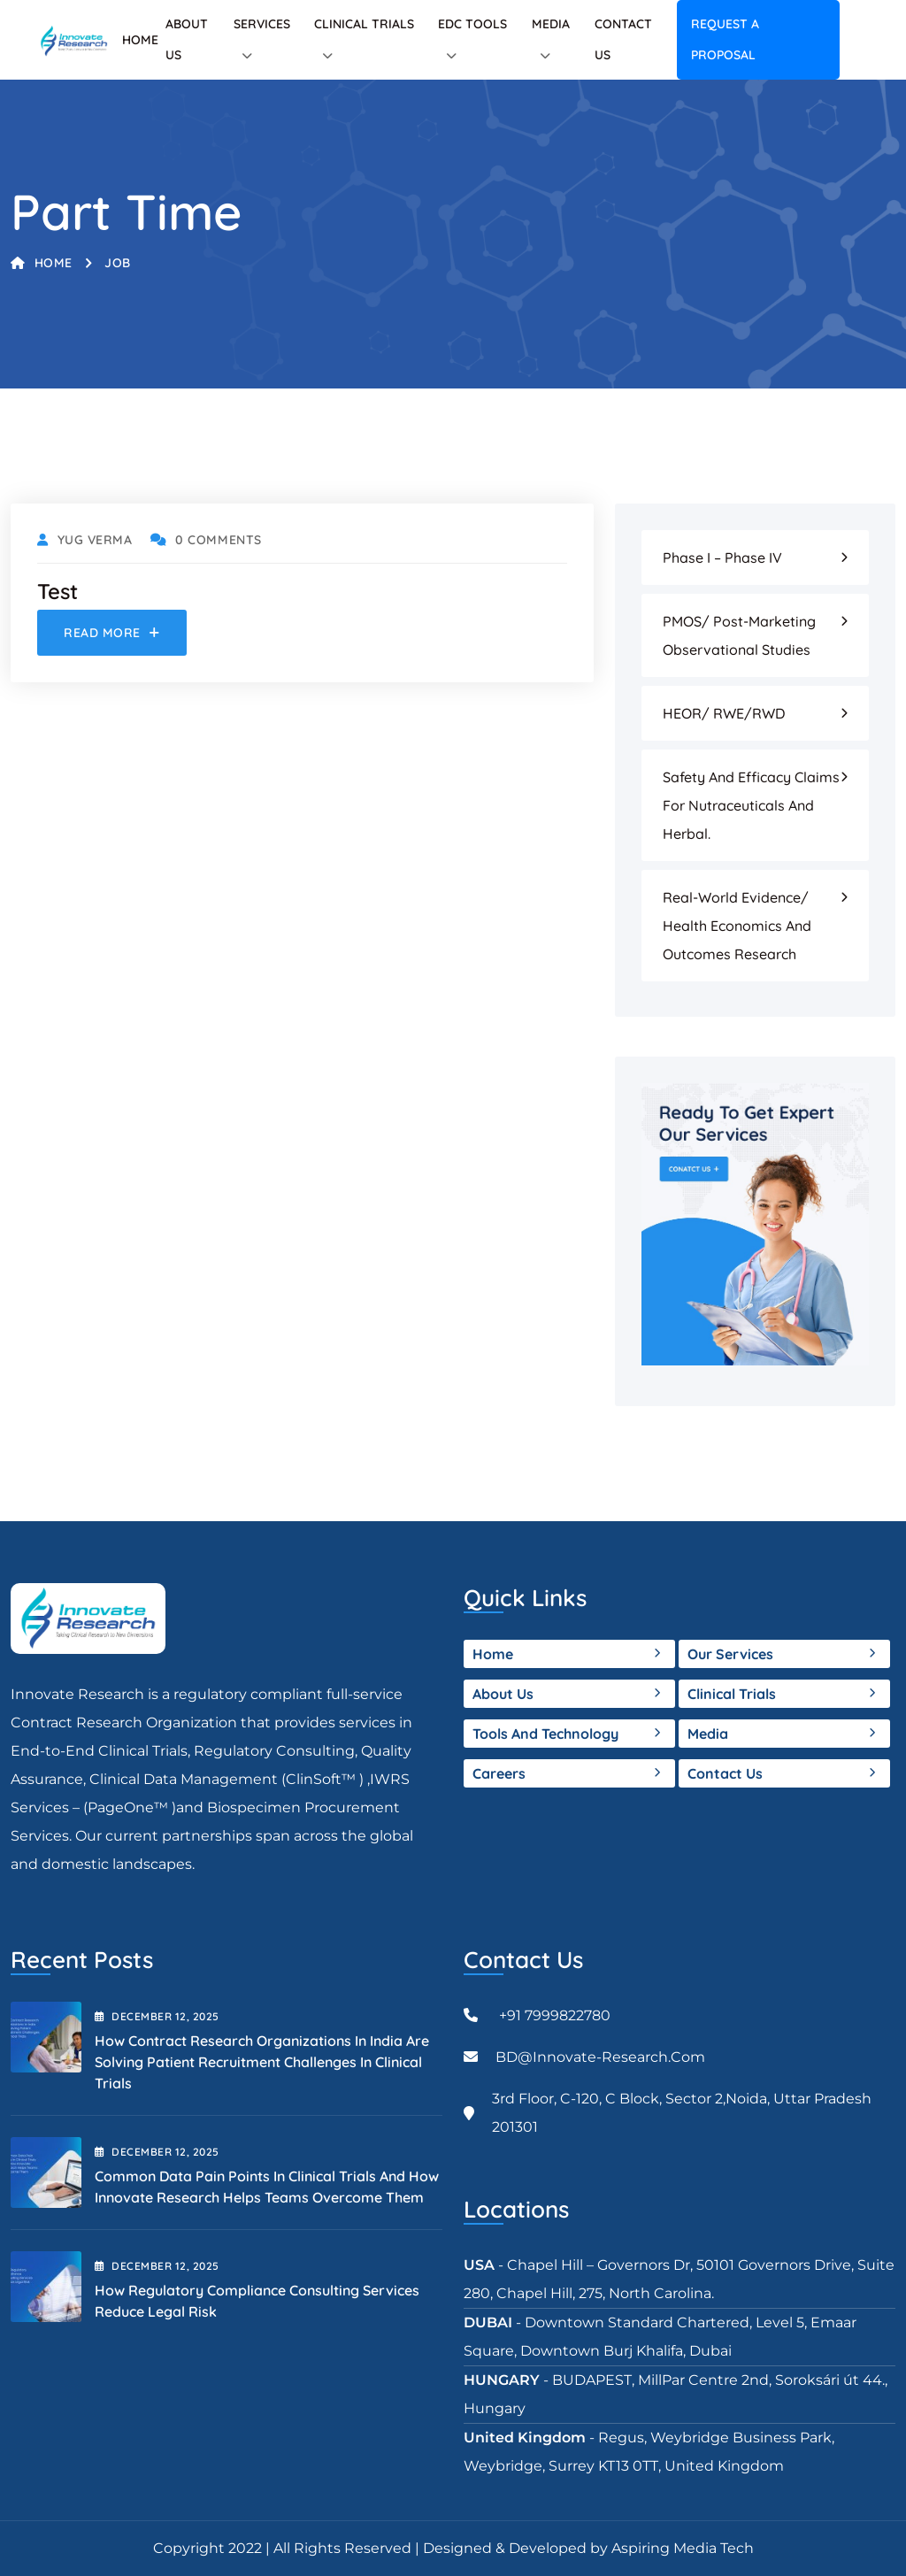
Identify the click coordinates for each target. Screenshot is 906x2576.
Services (262, 24)
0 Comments (206, 540)
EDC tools (472, 24)
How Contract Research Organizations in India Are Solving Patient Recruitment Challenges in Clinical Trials (262, 2062)
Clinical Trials (364, 24)
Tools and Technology (545, 1733)
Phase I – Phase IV (722, 557)
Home (140, 40)
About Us (503, 1694)
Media (551, 24)
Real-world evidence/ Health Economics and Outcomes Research (737, 925)
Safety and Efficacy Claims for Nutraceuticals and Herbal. (751, 805)
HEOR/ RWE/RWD (724, 713)
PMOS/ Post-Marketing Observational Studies (739, 635)
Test (57, 591)
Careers (499, 1773)
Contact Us (725, 1773)
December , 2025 (157, 2016)
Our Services (730, 1654)
